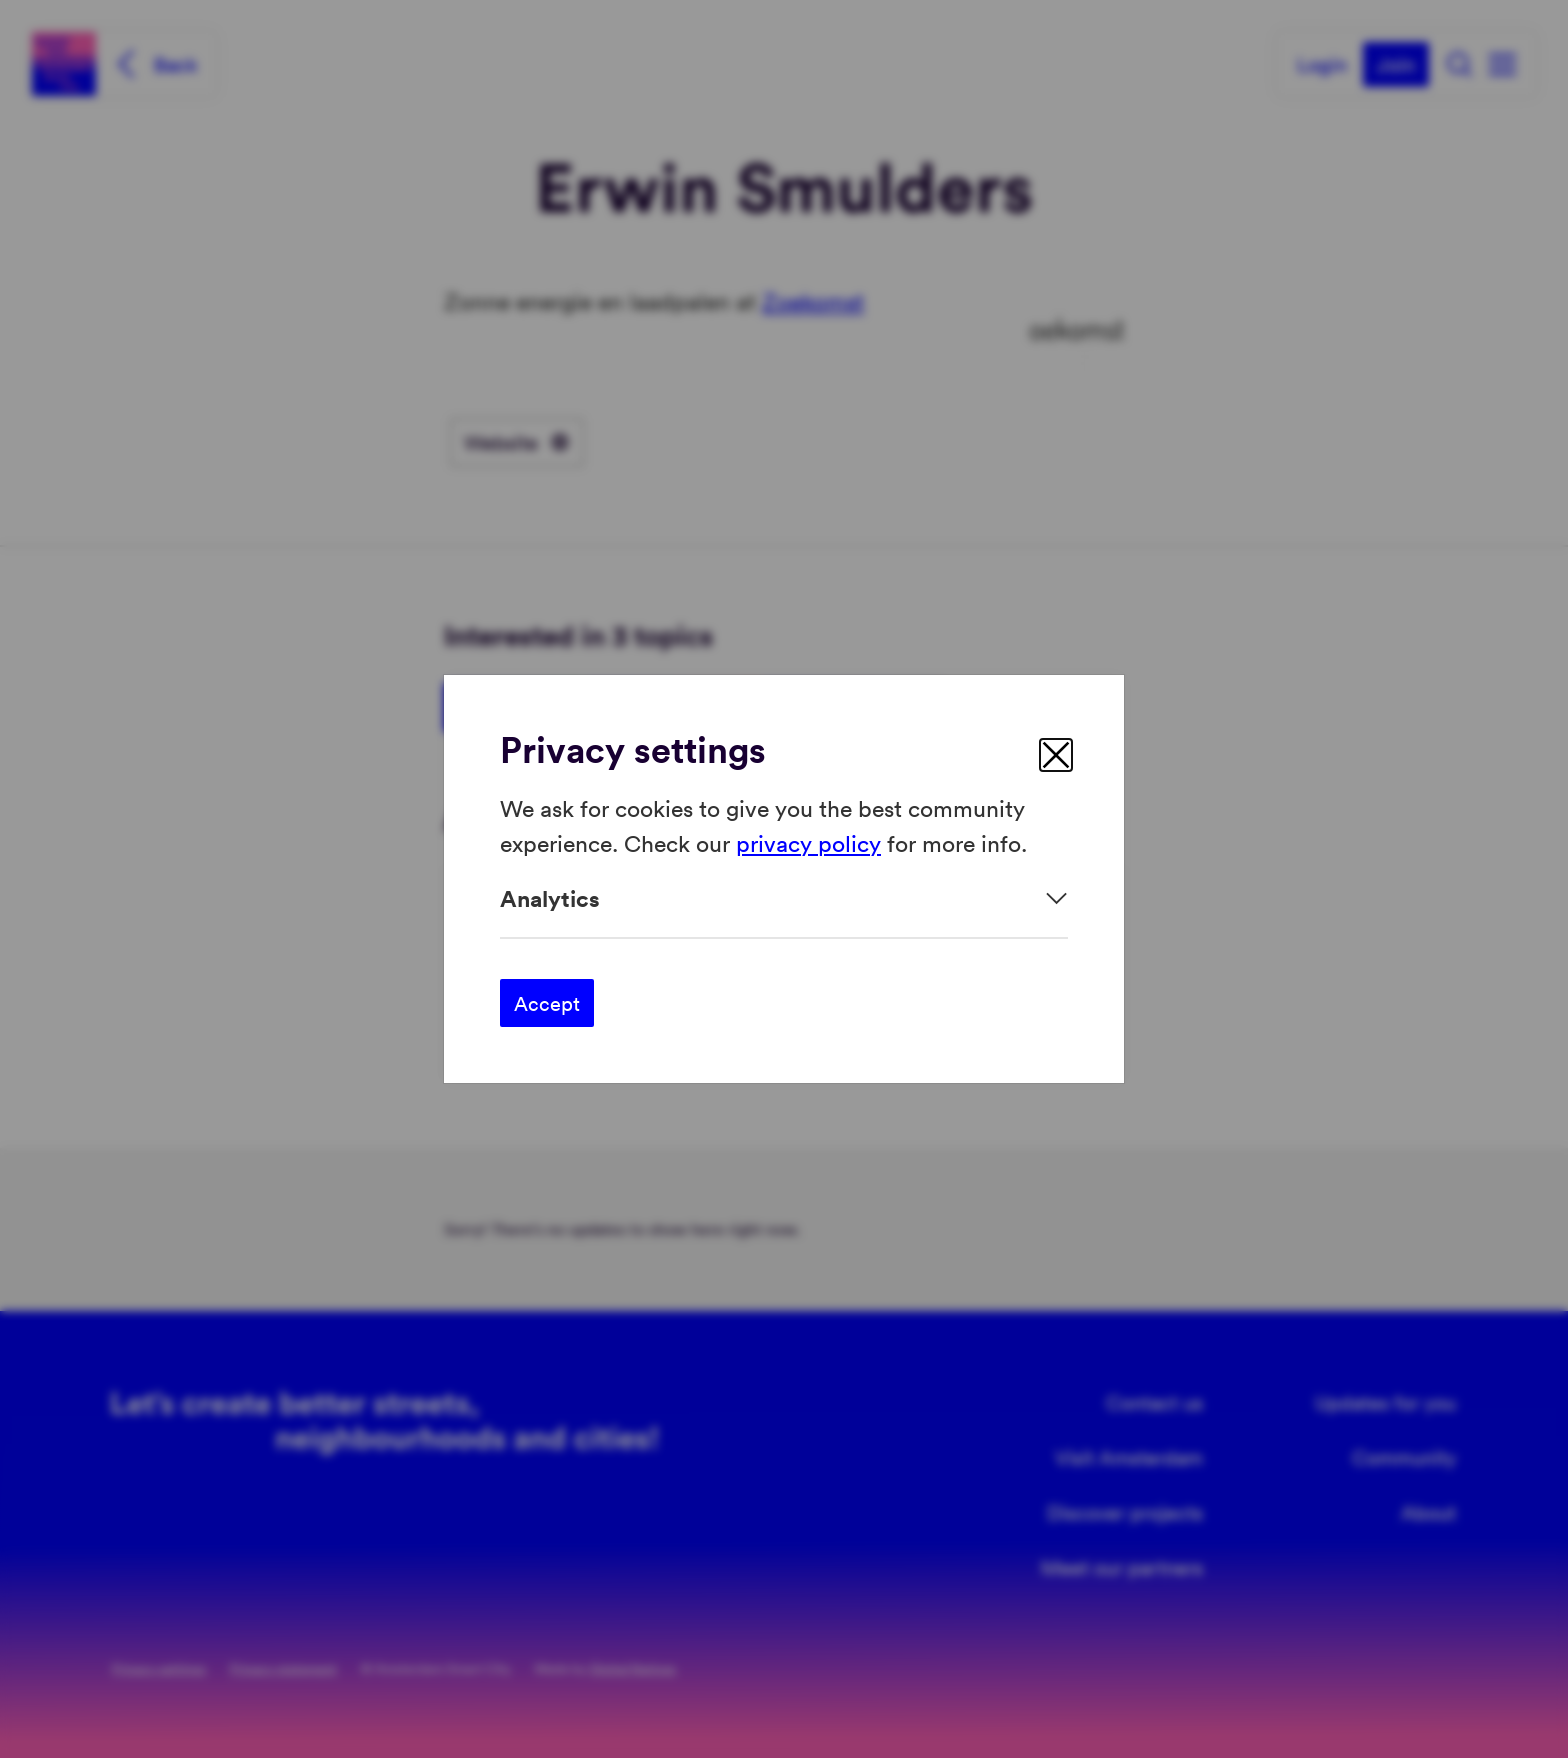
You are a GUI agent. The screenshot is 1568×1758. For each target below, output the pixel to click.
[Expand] (784, 898)
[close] (1056, 755)
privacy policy (808, 841)
